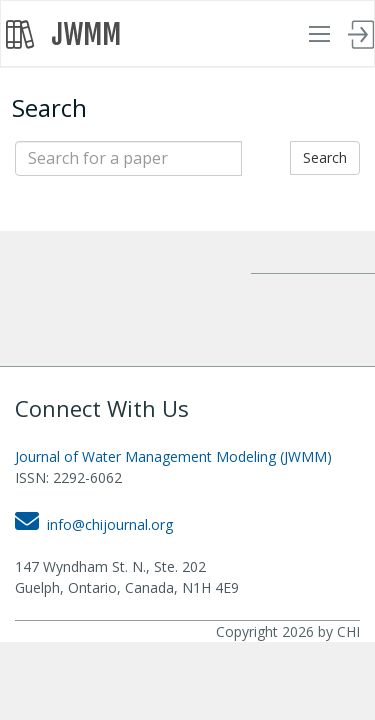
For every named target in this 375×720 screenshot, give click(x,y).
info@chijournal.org (94, 524)
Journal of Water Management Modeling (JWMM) (173, 456)
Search (325, 157)
